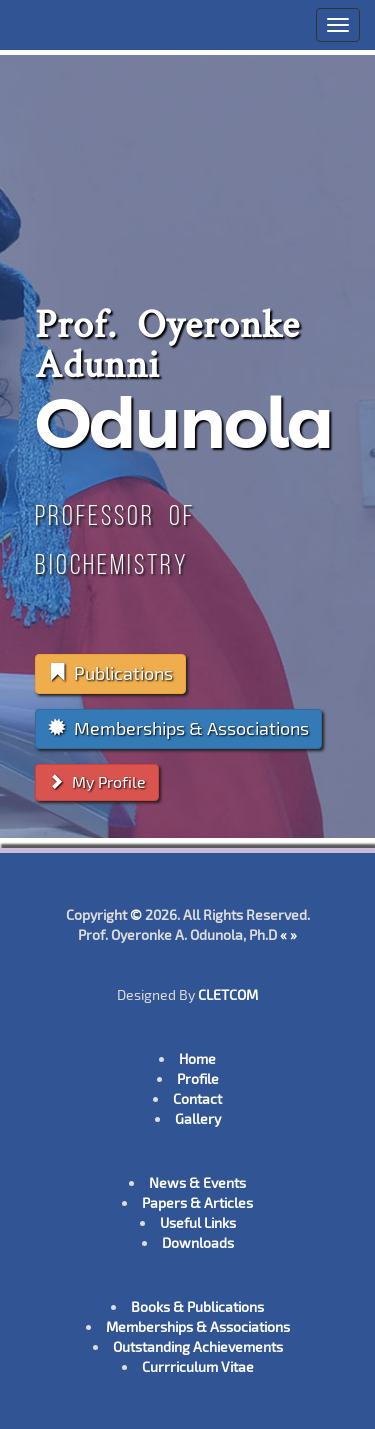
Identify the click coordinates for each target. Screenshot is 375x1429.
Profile (198, 1078)
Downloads (198, 1242)
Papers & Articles (197, 1202)
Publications (110, 673)
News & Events (197, 1182)
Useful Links (198, 1222)
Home (197, 1058)
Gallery (198, 1118)
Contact (197, 1098)
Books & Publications (197, 1306)
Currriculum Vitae (198, 1366)
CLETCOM (228, 994)
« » (288, 934)
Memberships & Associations (178, 728)
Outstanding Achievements (198, 1346)
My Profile (97, 781)
